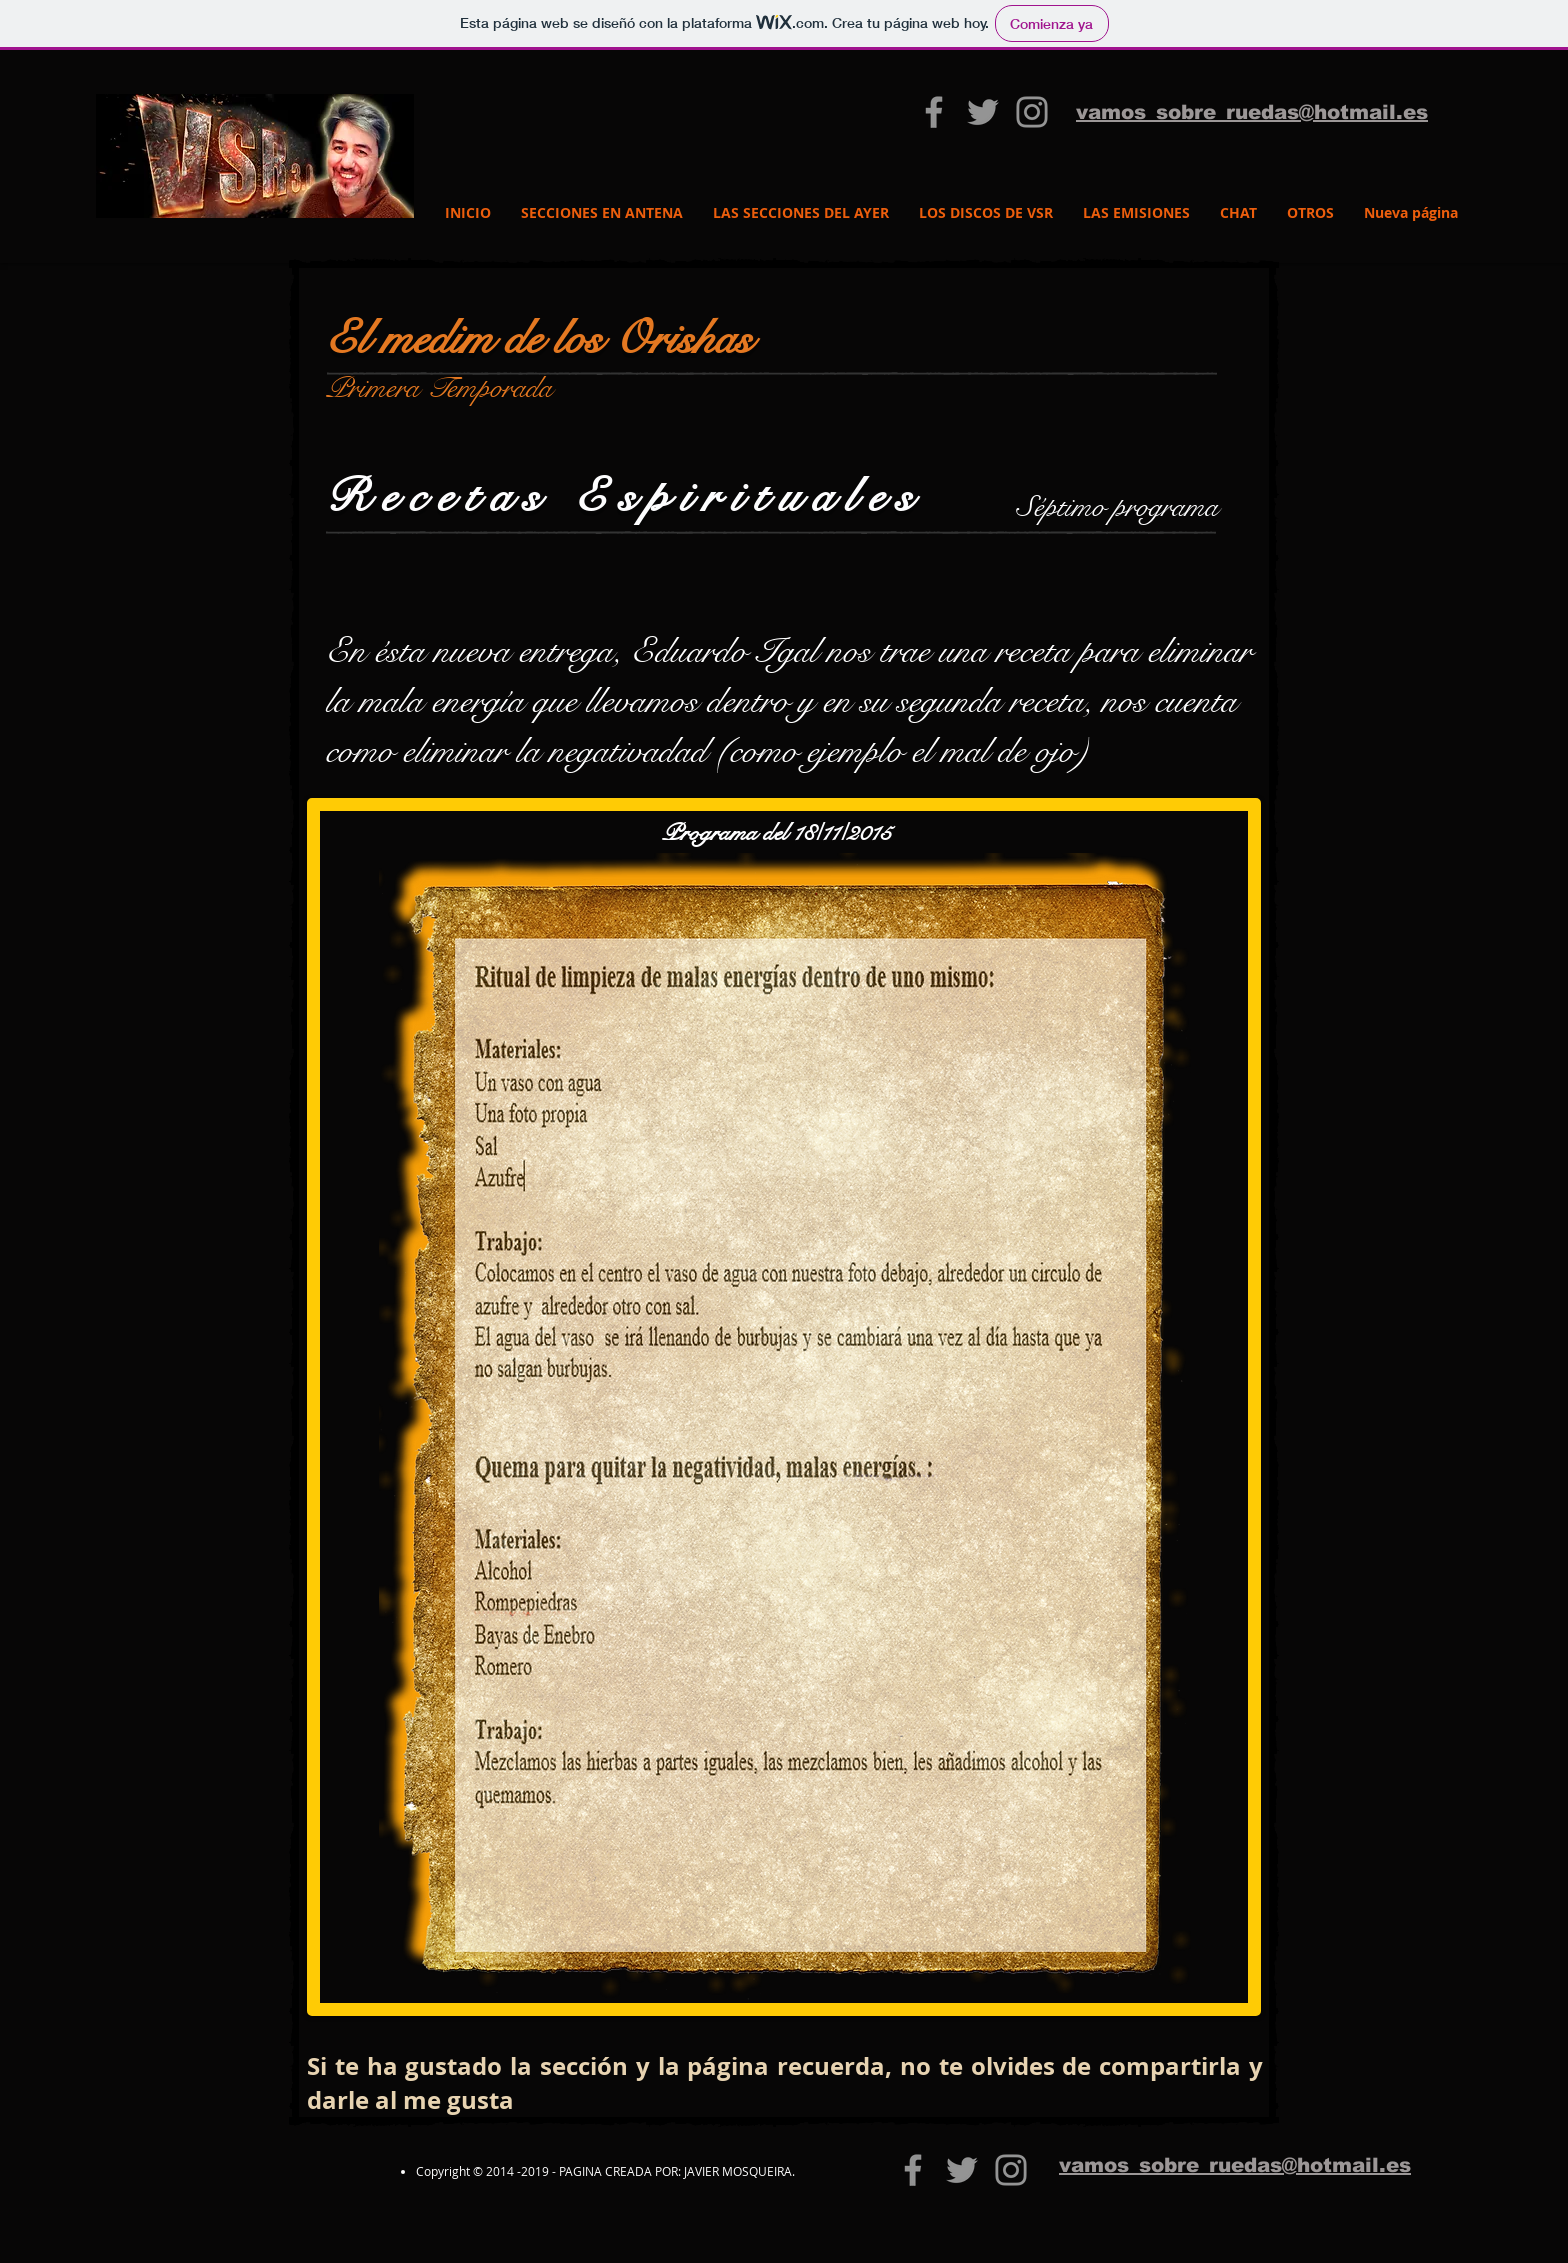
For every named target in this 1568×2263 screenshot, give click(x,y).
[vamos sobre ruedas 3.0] (934, 112)
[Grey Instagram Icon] (1032, 112)
